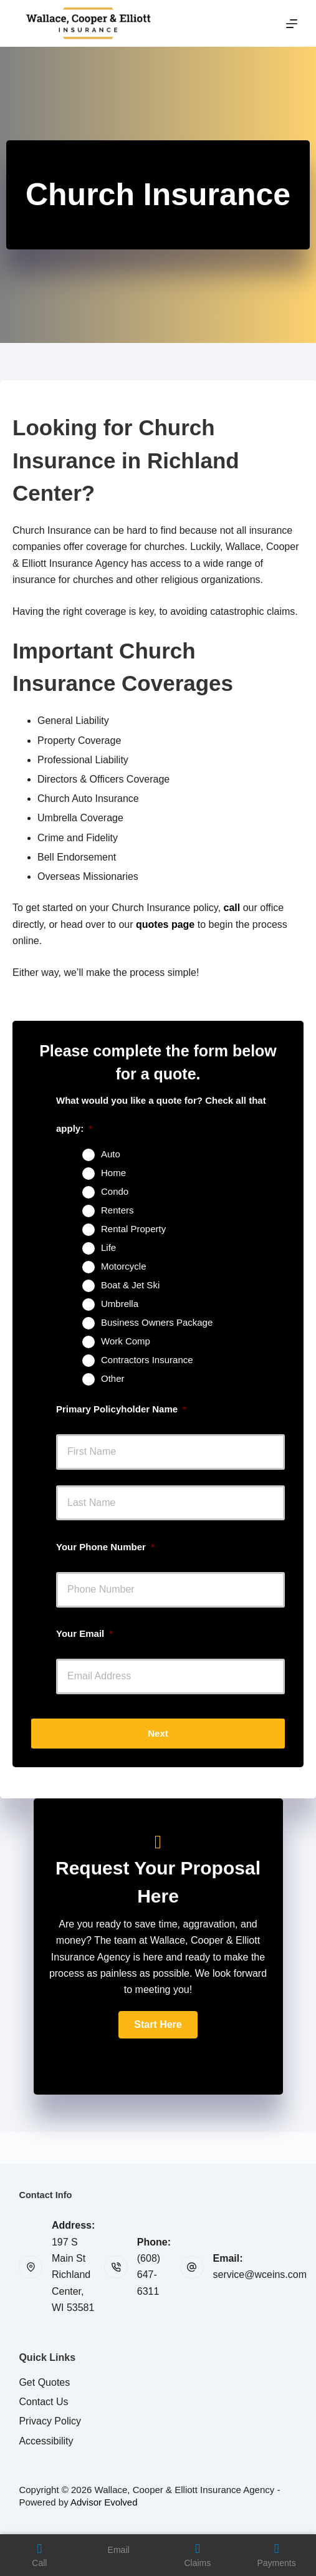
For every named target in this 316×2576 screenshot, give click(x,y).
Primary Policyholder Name (121, 1409)
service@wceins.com (260, 2274)
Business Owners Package (157, 1322)
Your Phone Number (105, 1546)
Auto (110, 1154)
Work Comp (125, 1341)
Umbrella (119, 1303)
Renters (117, 1210)
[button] (157, 2024)
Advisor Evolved (104, 2502)
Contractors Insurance (147, 1359)
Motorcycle (123, 1266)
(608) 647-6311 (148, 2275)
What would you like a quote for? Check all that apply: (161, 1114)
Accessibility (46, 2441)
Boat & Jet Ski (130, 1285)
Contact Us (43, 2401)
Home (113, 1172)
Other (113, 1378)
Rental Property (133, 1228)
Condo (114, 1191)
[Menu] (291, 23)
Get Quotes (44, 2382)
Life (108, 1247)
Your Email (84, 1633)
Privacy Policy (50, 2421)
